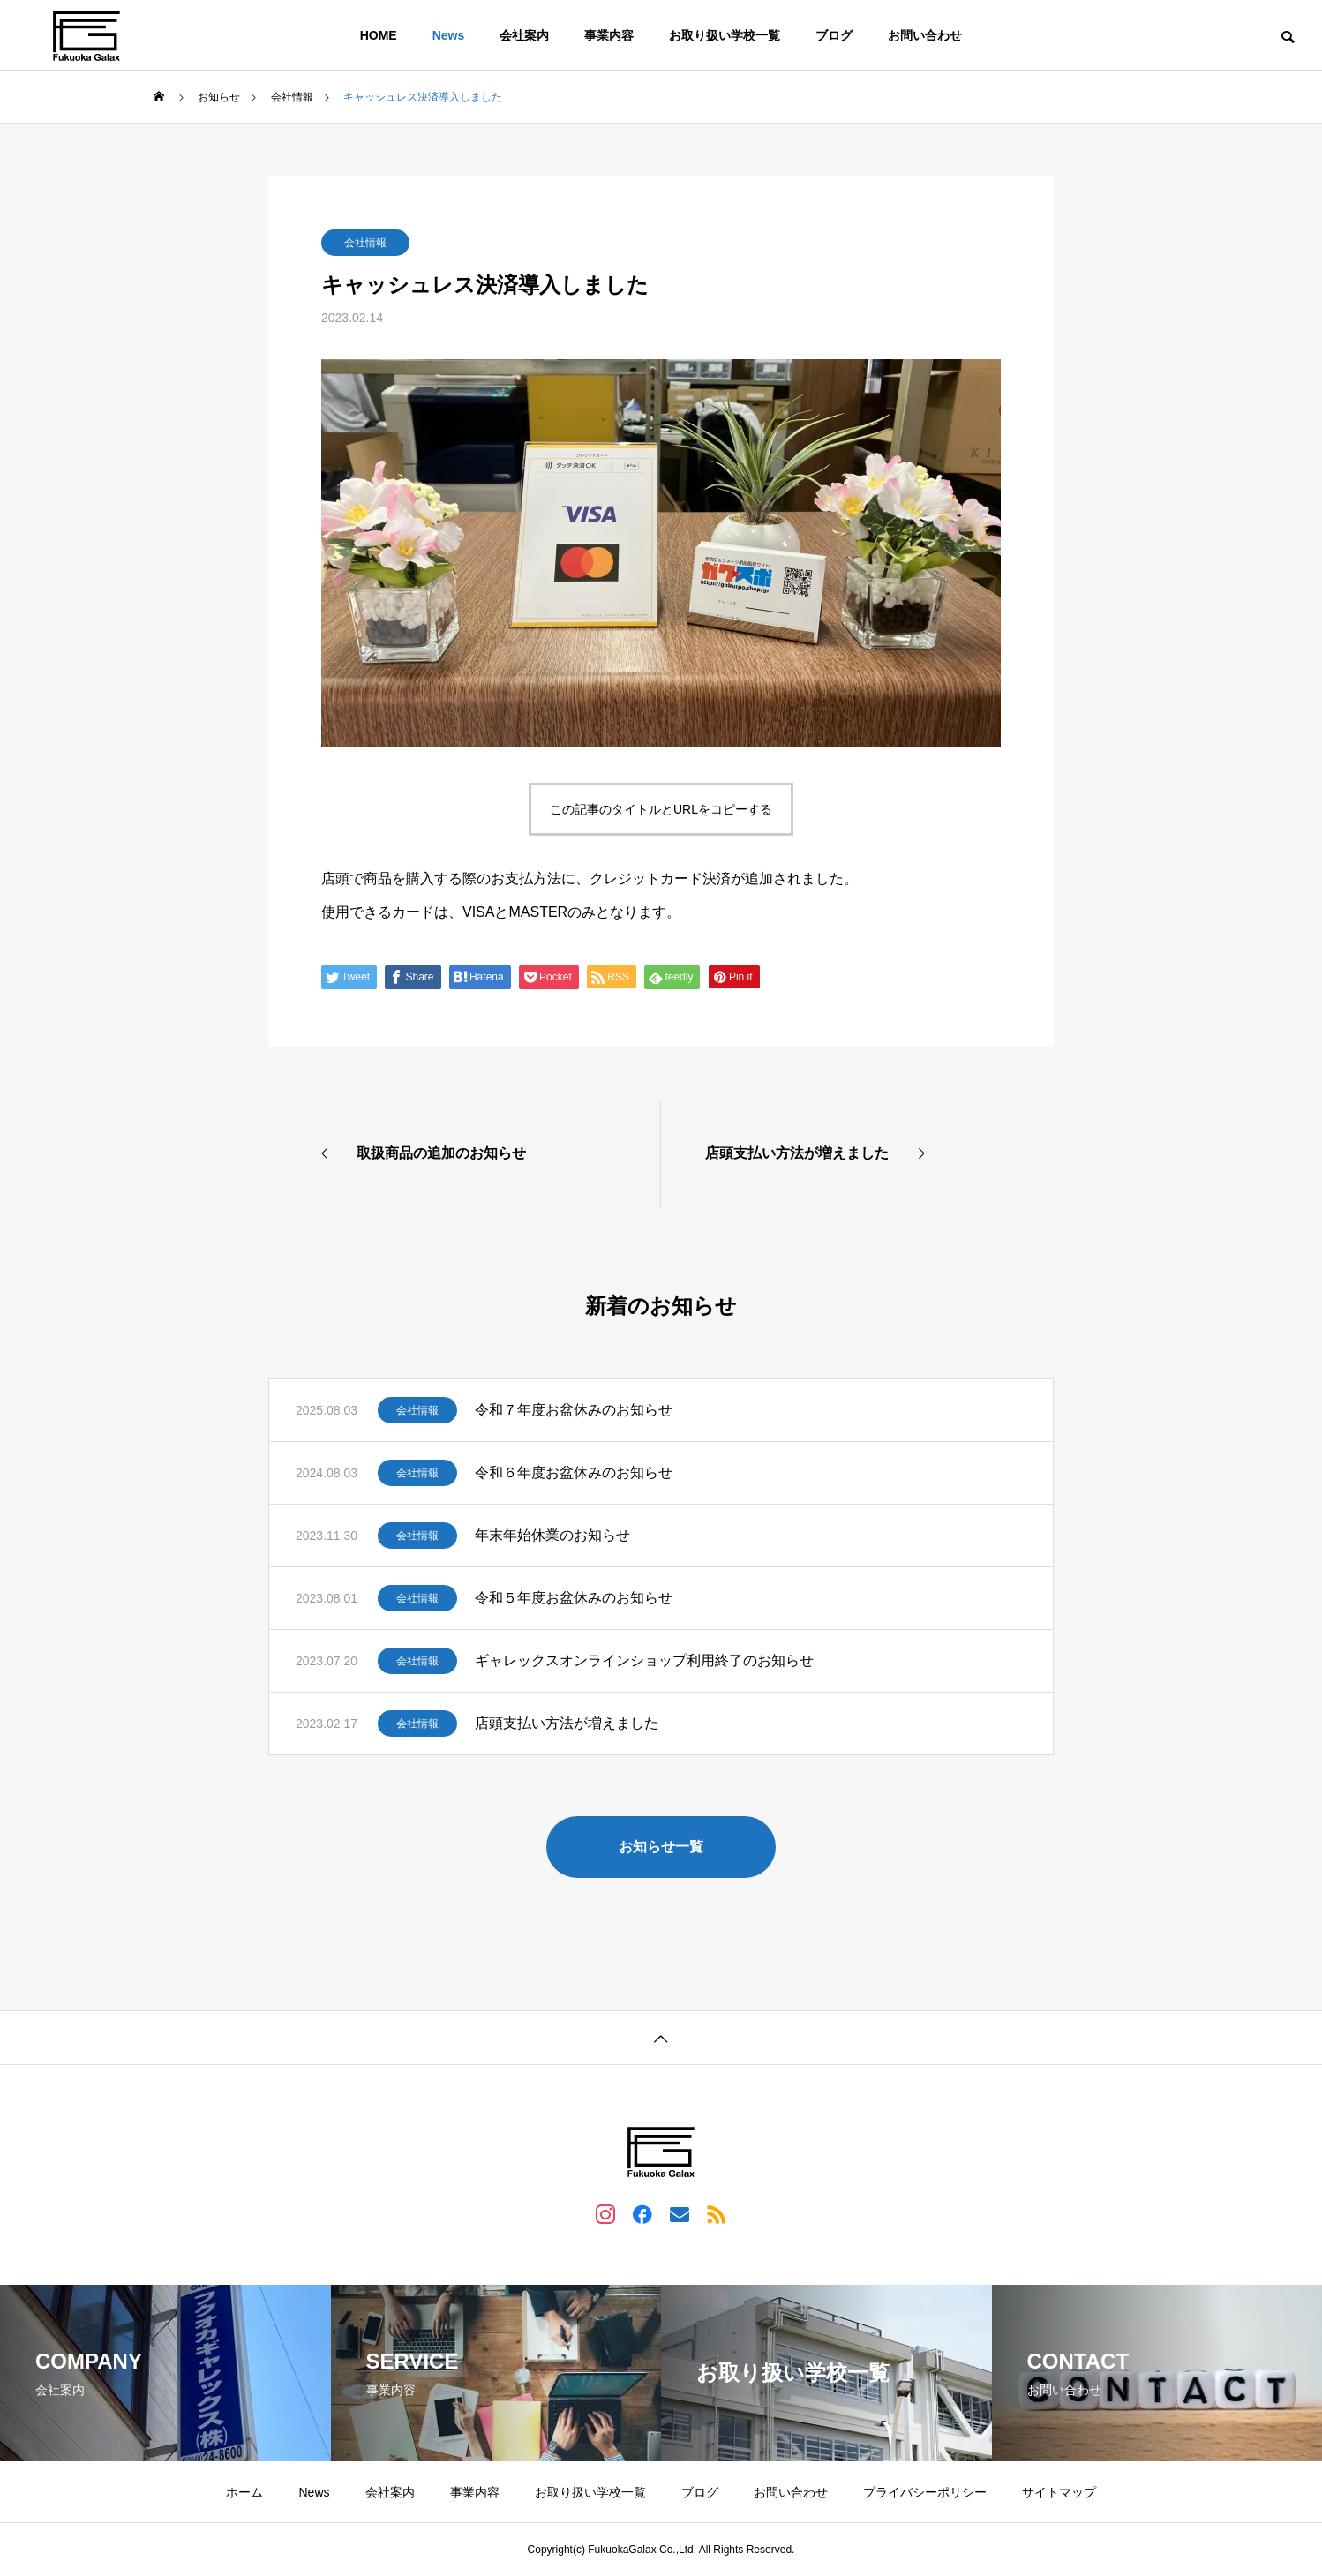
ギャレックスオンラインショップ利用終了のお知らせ (644, 1660)
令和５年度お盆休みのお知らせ (573, 1597)
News (448, 35)
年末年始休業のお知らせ (552, 1535)
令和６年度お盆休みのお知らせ (573, 1472)
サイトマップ (1059, 2492)
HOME (378, 35)
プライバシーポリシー (925, 2492)
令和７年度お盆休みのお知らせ (573, 1409)
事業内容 (609, 35)
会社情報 (365, 243)
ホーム (244, 2492)
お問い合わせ (925, 35)
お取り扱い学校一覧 (724, 35)
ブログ (834, 35)
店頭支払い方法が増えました (566, 1723)
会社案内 (524, 35)
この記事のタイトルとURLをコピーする (661, 809)
